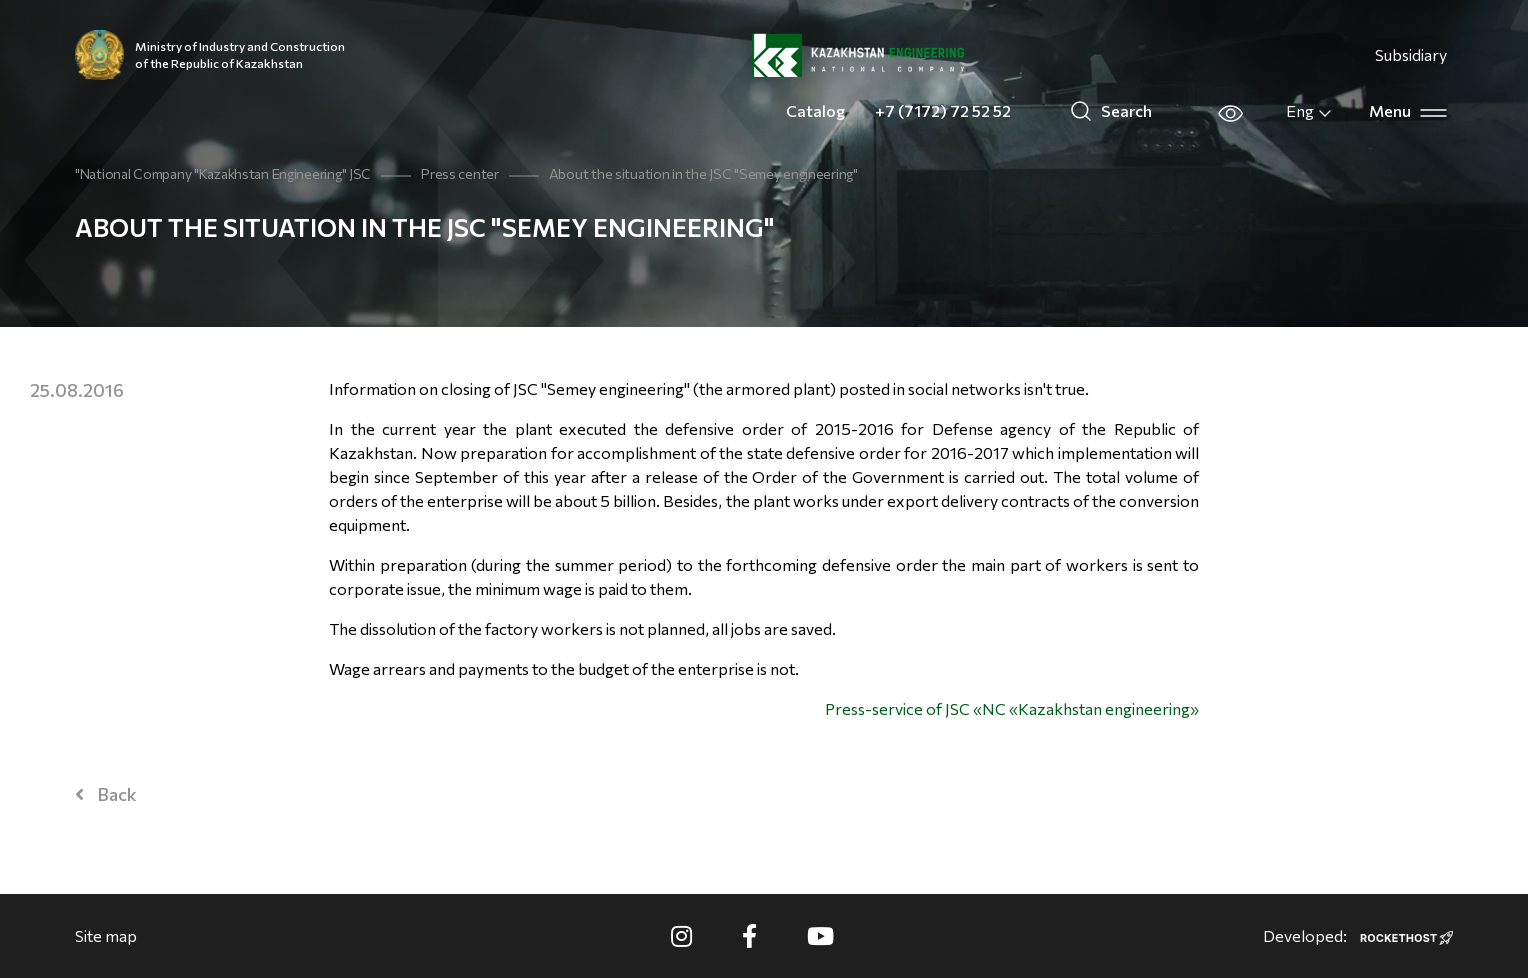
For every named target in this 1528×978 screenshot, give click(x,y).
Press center (460, 173)
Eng (1309, 111)
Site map (106, 935)
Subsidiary (1411, 54)
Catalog (815, 110)
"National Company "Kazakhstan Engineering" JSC (223, 173)
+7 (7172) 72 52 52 (943, 110)
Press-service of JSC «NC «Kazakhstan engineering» (1012, 708)
